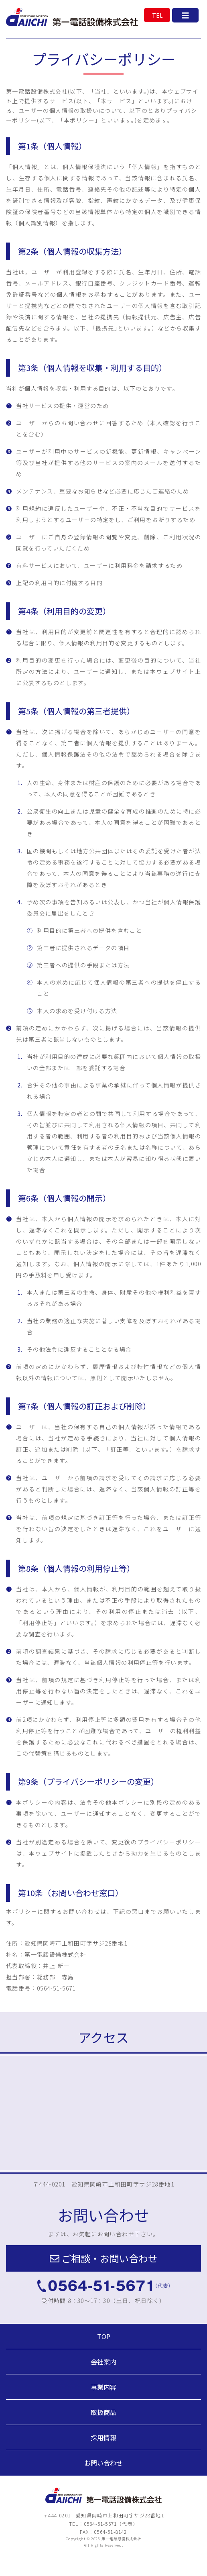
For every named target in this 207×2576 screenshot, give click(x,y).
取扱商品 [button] (103, 2412)
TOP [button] (103, 2336)
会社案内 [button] (103, 2361)
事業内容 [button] (103, 2387)
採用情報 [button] (103, 2437)
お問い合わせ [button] (103, 2463)
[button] (103, 2258)
